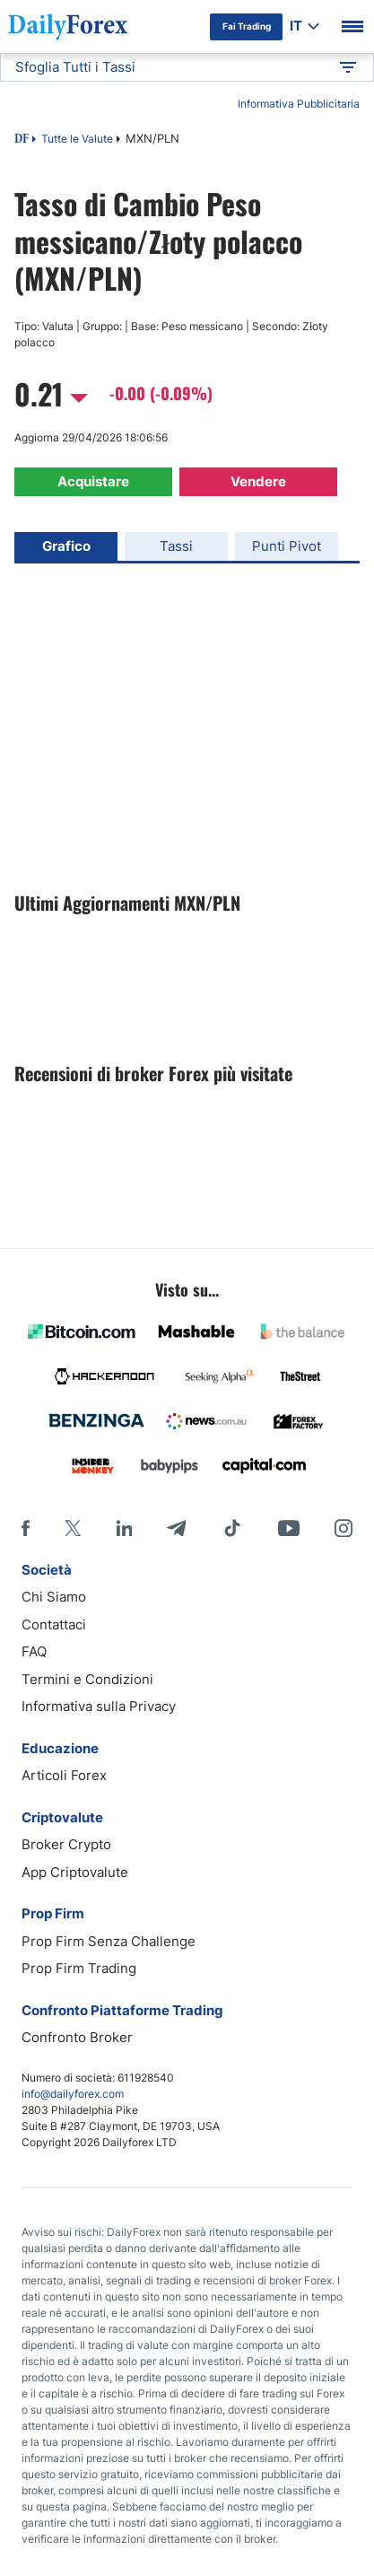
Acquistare (93, 481)
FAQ (34, 1651)
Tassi (176, 545)
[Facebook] (26, 1528)
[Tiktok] (232, 1528)
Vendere (258, 481)
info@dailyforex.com (73, 2093)
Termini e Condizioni (87, 1679)
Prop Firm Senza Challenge (109, 1941)
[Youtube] (289, 1528)
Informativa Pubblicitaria (299, 103)
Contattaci (54, 1624)
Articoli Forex (64, 1775)
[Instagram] (343, 1528)
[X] (73, 1528)
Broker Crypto (66, 1844)
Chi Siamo (54, 1596)
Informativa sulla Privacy (99, 1706)
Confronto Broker (77, 2037)
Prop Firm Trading (79, 1968)
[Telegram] (176, 1528)
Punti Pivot (286, 545)
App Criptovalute (75, 1872)
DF (21, 140)
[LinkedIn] (124, 1528)
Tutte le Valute (77, 138)
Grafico (66, 545)
